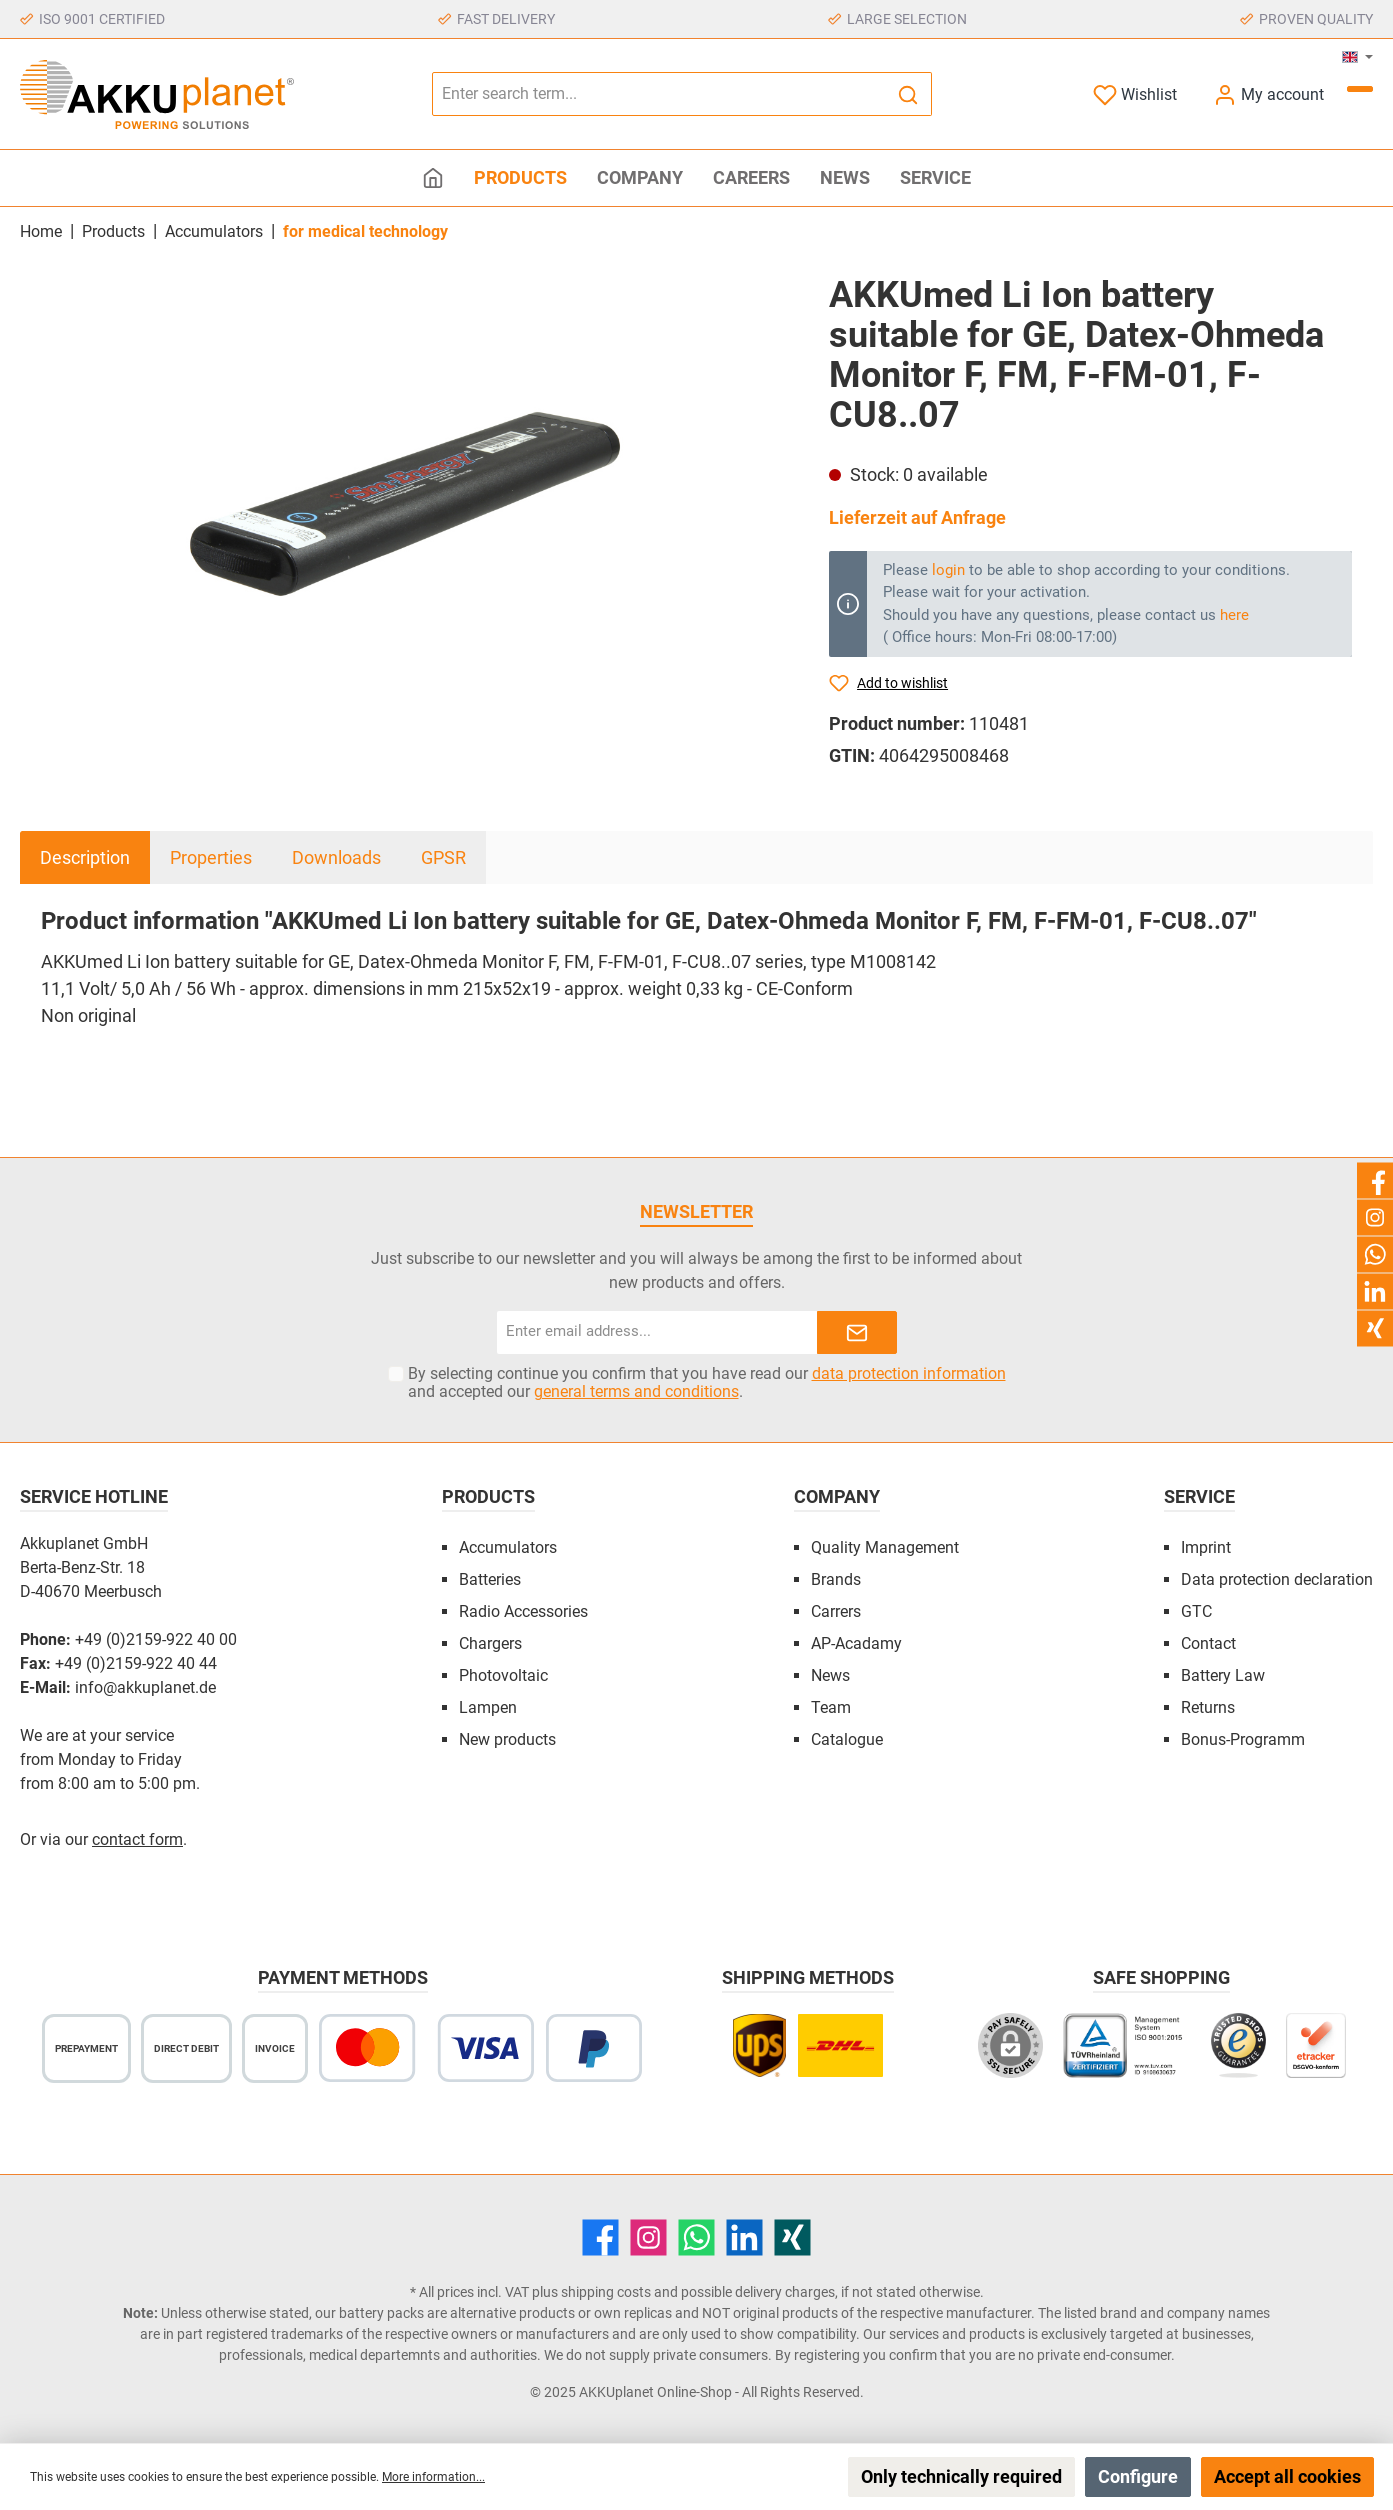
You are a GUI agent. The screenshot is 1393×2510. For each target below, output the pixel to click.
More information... (433, 2477)
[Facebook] (600, 2237)
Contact (1208, 1643)
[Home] (433, 178)
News (830, 1675)
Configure (1138, 2476)
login (948, 570)
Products (488, 1496)
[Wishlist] (1135, 94)
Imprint (1206, 1547)
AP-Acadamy (856, 1643)
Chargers (490, 1643)
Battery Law (1223, 1675)
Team (831, 1707)
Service (1199, 1496)
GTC (1196, 1611)
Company (837, 1496)
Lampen (488, 1707)
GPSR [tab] (443, 857)
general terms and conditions (636, 1391)
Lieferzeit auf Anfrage (917, 517)
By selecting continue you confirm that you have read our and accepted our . (707, 1383)
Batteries (490, 1579)
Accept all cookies (1287, 2476)
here (1234, 615)
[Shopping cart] (1360, 89)
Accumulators (508, 1547)
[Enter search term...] (659, 94)
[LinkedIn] (744, 2237)
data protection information (909, 1373)
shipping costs (606, 2292)
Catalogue (847, 1739)
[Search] (908, 94)
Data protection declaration (1277, 1579)
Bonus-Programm (1243, 1739)
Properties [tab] (211, 857)
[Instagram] (648, 2237)
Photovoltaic (503, 1675)
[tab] (85, 857)
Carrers (836, 1611)
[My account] (1268, 94)
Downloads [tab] (336, 857)
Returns (1208, 1707)
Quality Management (885, 1547)
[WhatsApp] (696, 2237)
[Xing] (792, 2237)
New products (507, 1739)
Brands (836, 1579)
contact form (137, 1839)
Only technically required (961, 2476)
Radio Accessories (523, 1611)
